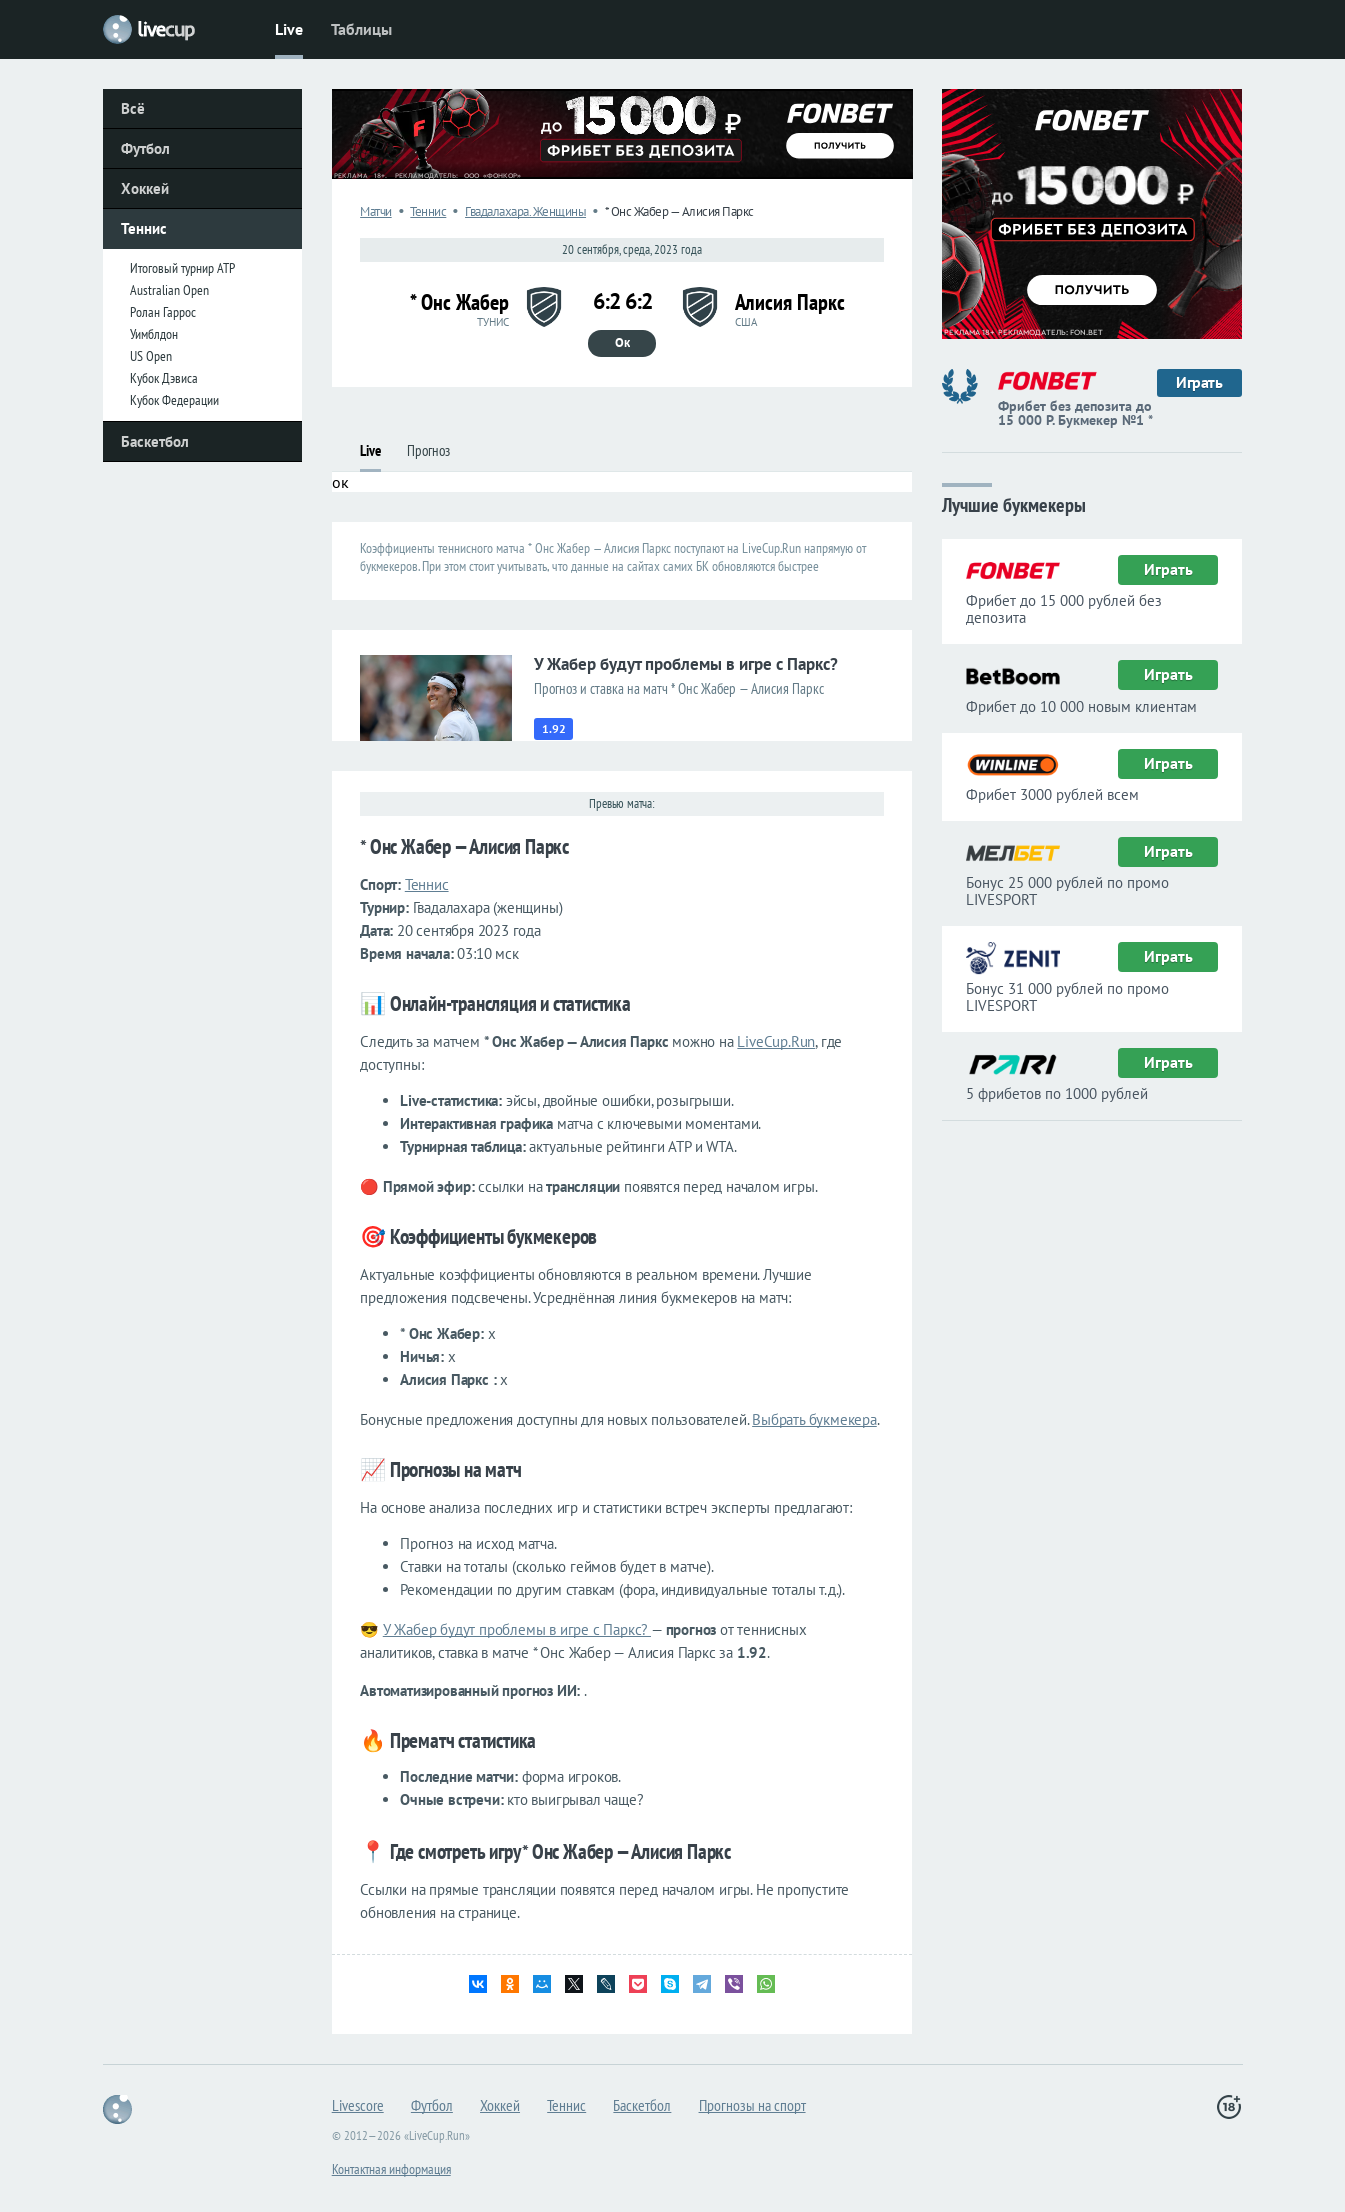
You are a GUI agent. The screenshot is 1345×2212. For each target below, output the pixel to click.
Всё (133, 108)
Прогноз (428, 450)
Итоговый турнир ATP (182, 268)
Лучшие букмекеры (1014, 503)
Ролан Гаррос (163, 312)
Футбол (145, 148)
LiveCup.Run (776, 1041)
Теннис (144, 228)
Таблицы (361, 29)
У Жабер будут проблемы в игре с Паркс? (517, 1629)
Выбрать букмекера (814, 1419)
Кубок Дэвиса (164, 378)
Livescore (358, 2105)
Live (289, 29)
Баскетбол (155, 441)
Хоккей (145, 188)
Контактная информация (391, 2169)
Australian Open (169, 290)
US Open (151, 356)
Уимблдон (154, 334)
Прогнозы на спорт (752, 2105)
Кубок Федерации (174, 400)
